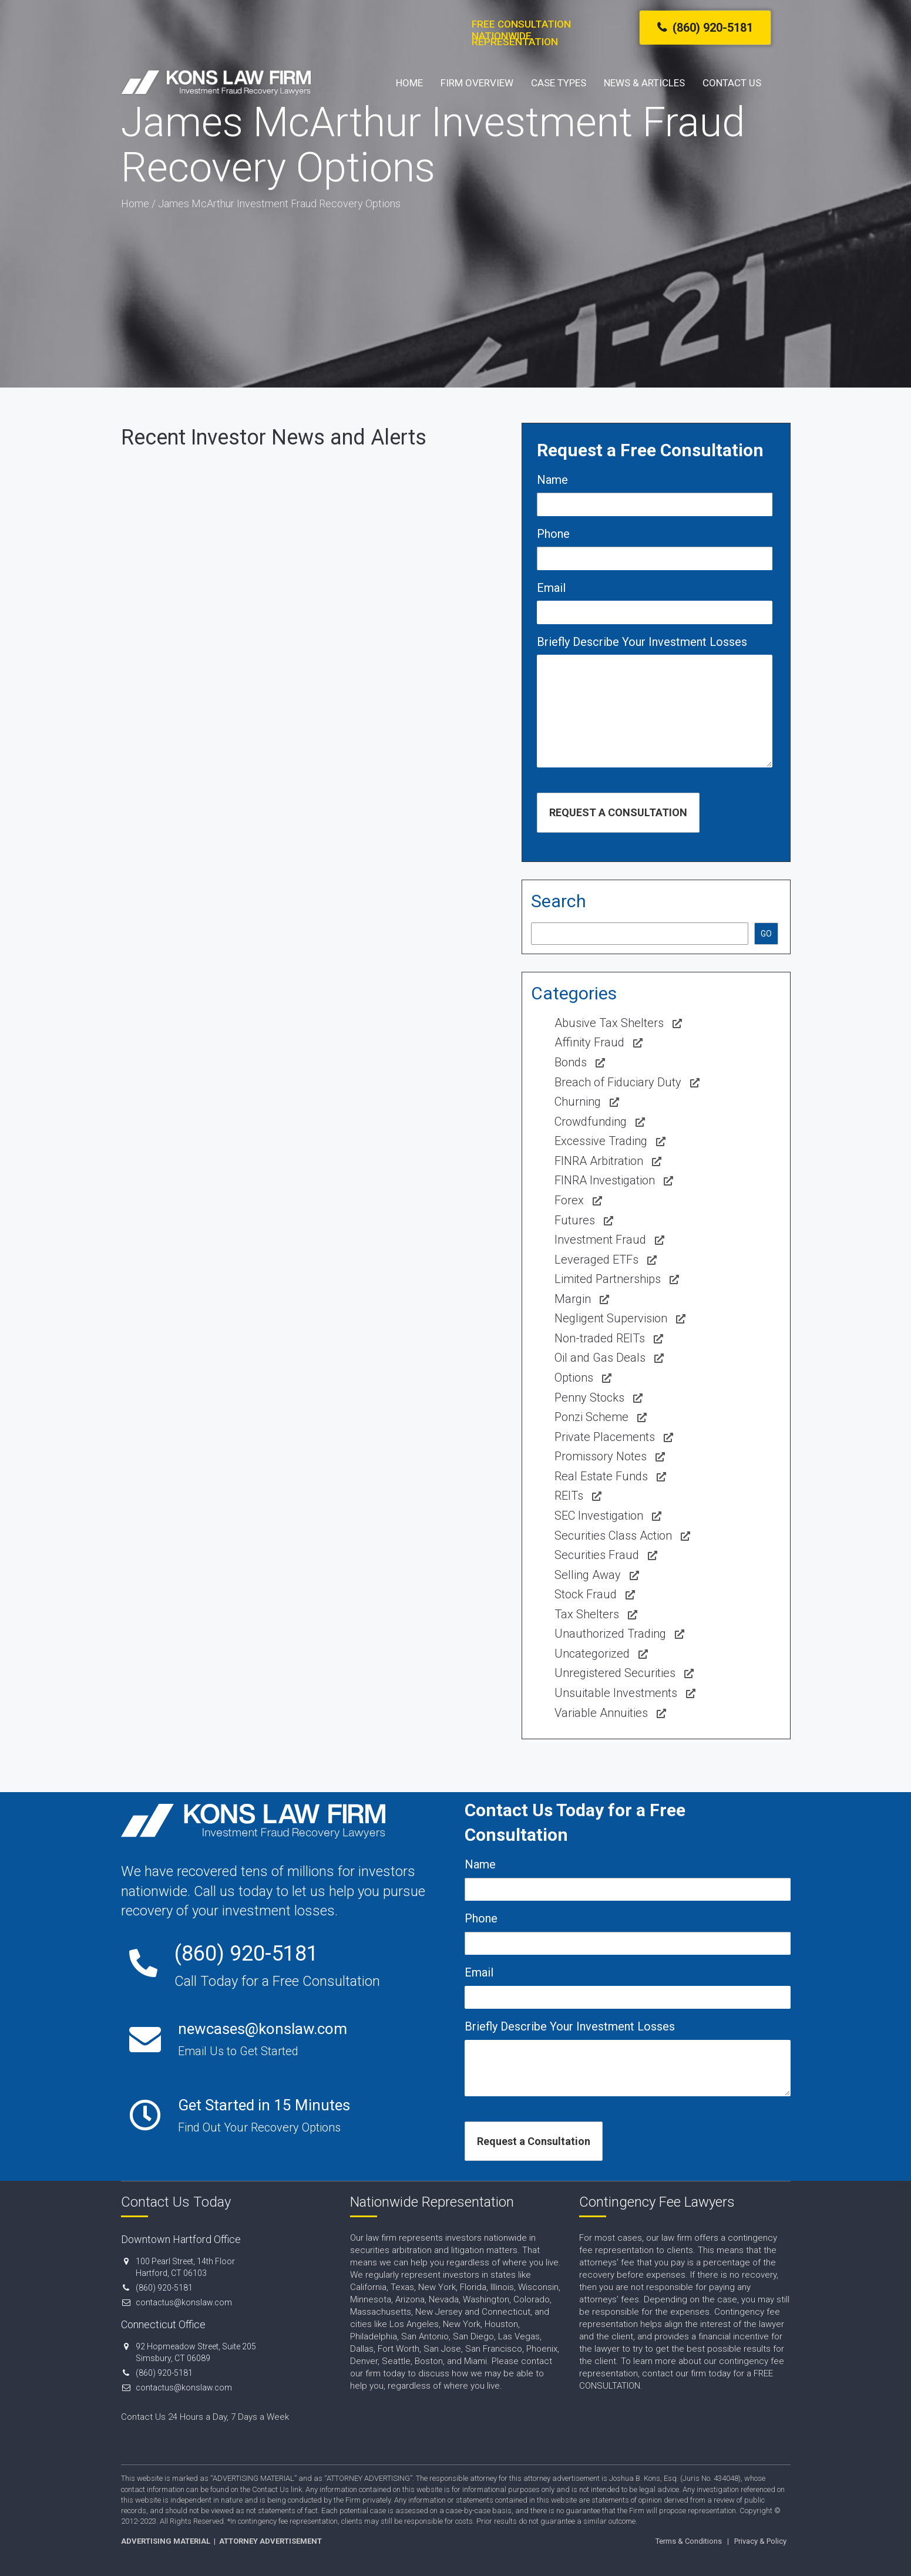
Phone (553, 534)
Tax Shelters (586, 1614)
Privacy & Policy (760, 2541)
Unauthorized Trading (610, 1634)
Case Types (558, 83)
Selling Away (587, 1575)
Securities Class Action (613, 1535)
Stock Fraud (585, 1594)
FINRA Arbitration (598, 1161)
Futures (574, 1220)
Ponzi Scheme (591, 1417)
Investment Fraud (600, 1240)
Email (551, 588)
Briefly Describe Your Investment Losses (642, 642)
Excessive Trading (600, 1141)
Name (552, 480)
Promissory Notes (600, 1456)
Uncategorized (592, 1653)
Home (409, 83)
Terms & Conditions (688, 2541)
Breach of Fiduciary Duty (617, 1082)
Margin (572, 1299)
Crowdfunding (590, 1121)
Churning (577, 1102)
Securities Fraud (596, 1555)
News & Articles (644, 83)
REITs (568, 1496)
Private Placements (604, 1437)
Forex (569, 1200)
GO (766, 933)
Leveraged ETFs (596, 1259)
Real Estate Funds (601, 1476)
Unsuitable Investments (615, 1693)
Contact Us (731, 83)
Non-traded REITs (599, 1338)
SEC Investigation (598, 1515)
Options (573, 1378)
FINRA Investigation (604, 1180)
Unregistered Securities (614, 1673)
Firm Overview (477, 83)
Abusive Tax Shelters (609, 1023)
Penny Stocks (589, 1397)
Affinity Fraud (589, 1042)
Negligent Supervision (610, 1318)
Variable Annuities (601, 1713)
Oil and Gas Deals (600, 1358)
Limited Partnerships (607, 1279)
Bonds (570, 1062)
